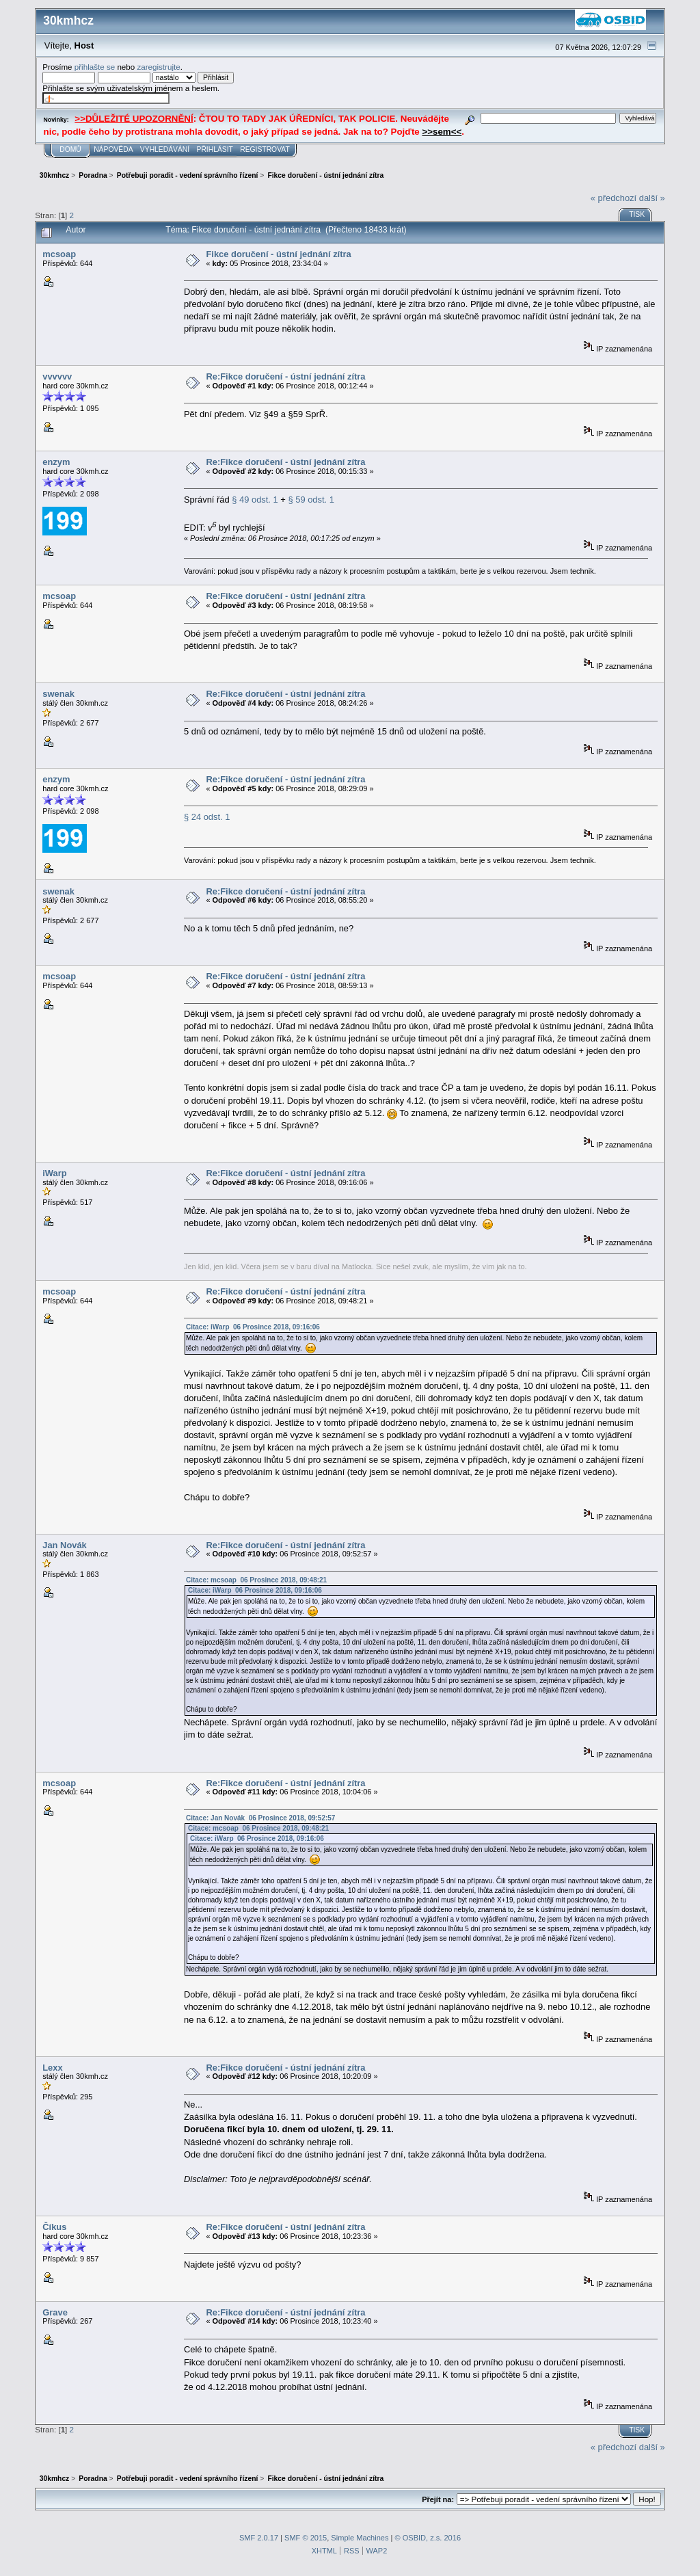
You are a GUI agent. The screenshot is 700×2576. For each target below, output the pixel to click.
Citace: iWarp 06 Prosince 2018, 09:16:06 (253, 1327)
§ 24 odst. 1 (207, 817)
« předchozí (613, 198)
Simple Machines (359, 2538)
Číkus (54, 2227)
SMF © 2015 (305, 2538)
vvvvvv (57, 376)
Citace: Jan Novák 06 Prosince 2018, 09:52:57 (260, 1818)
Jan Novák (64, 1545)
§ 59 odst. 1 (311, 499)
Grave (55, 2312)
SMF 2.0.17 (258, 2538)
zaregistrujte (158, 66)
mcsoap (59, 254)
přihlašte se (95, 66)
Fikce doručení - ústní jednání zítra (278, 254)
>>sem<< (441, 132)
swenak (58, 694)
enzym (56, 462)
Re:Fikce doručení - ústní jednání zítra (285, 376)
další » (652, 198)
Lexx (52, 2067)
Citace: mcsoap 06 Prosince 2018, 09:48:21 (256, 1580)
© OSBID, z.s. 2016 (428, 2538)
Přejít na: (438, 2499)
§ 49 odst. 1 (255, 499)
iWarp (54, 1173)
